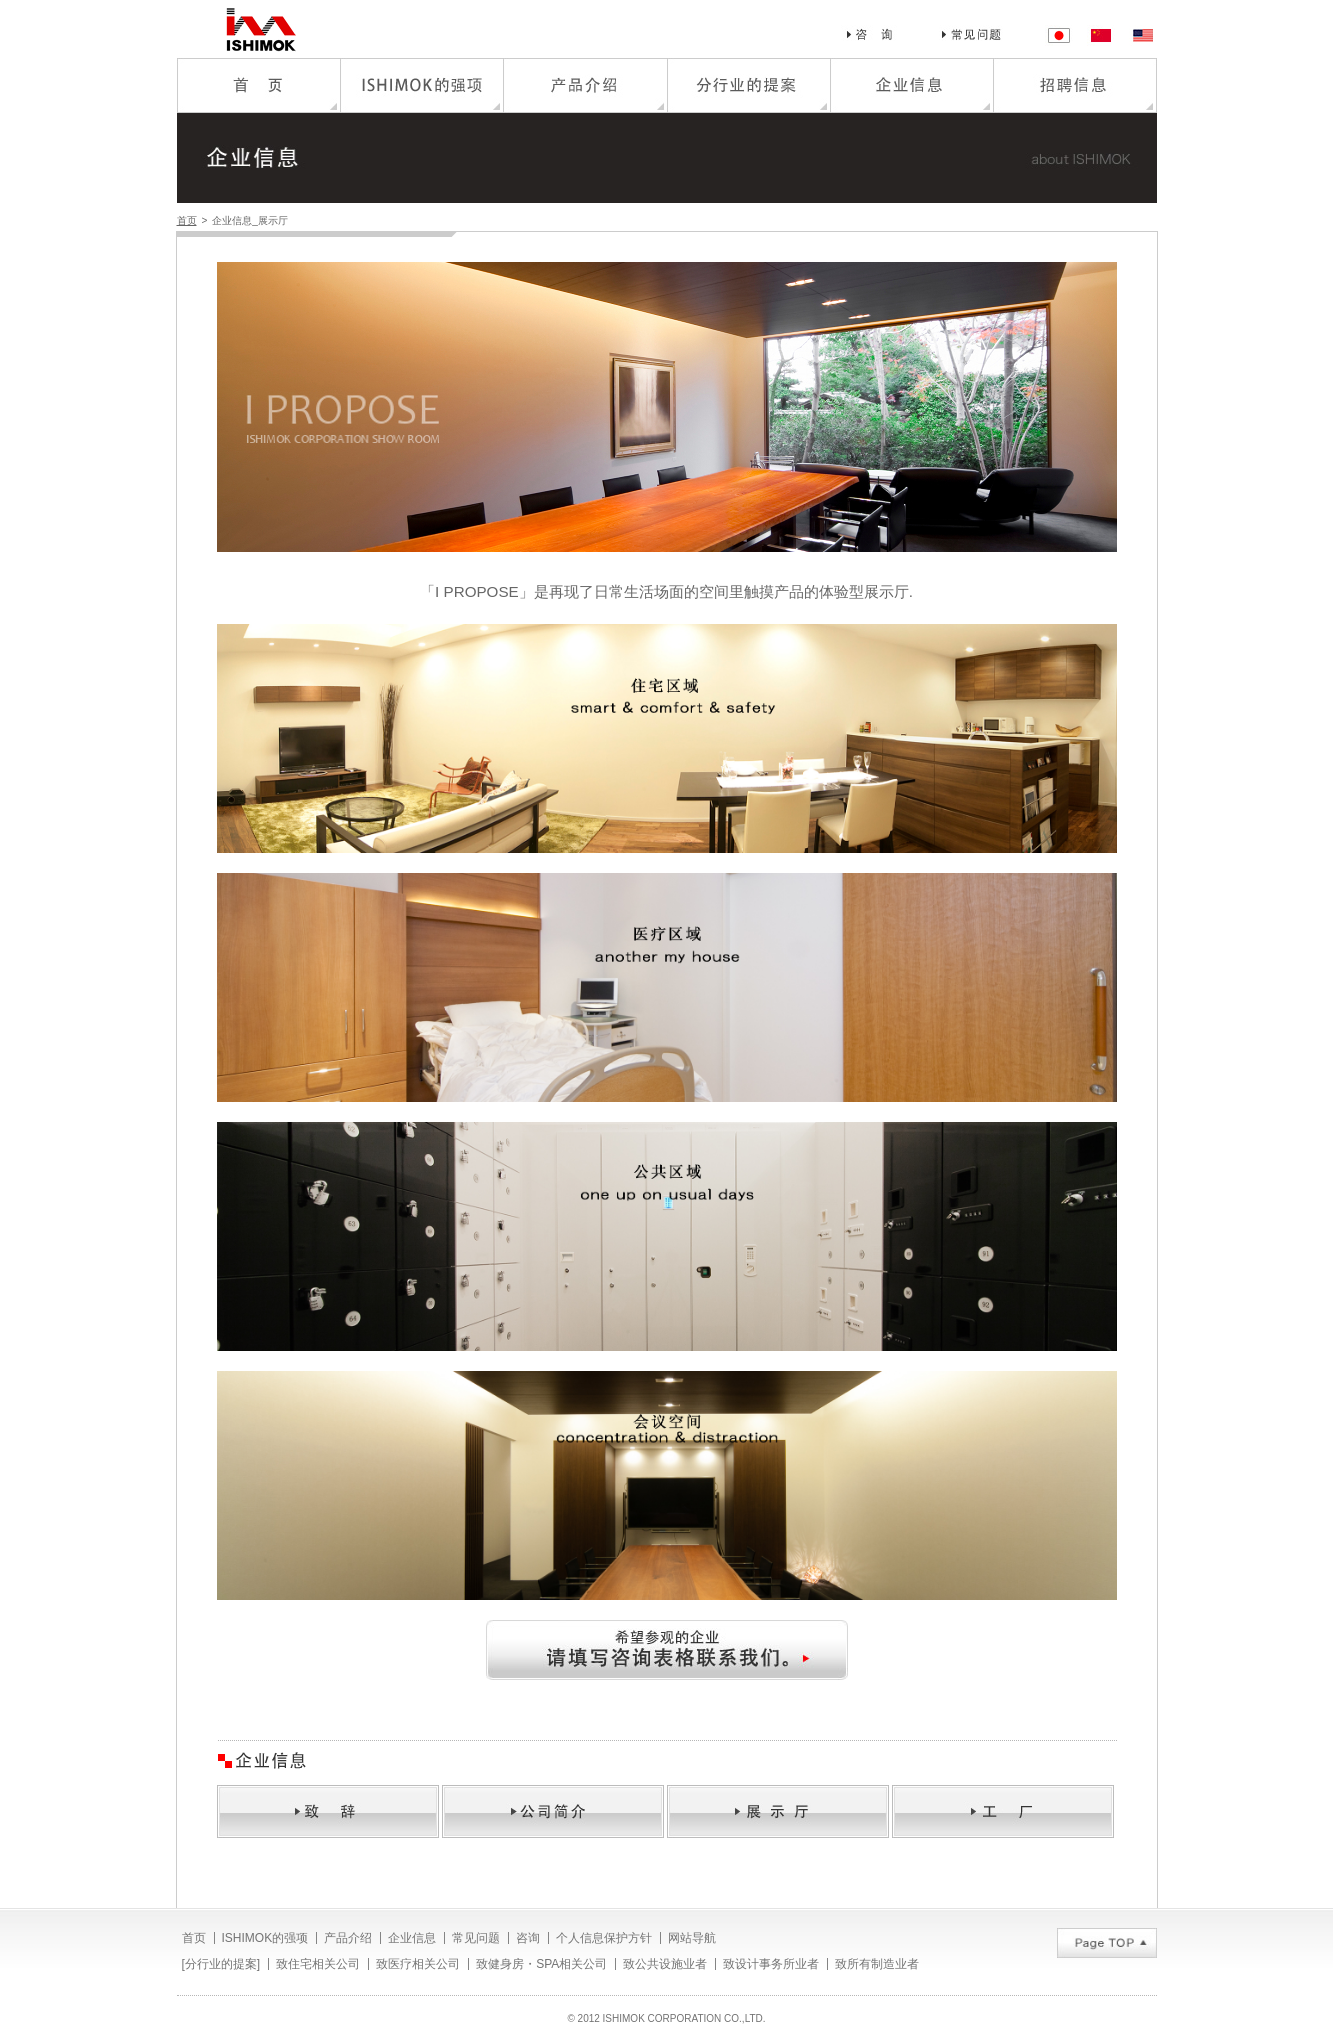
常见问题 (476, 1938)
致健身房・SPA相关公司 (541, 1964)
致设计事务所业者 (771, 1964)
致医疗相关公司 (418, 1964)
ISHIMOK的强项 (265, 1938)
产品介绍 (348, 1938)
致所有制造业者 (877, 1964)
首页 (187, 220)
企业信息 (412, 1938)
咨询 (528, 1938)
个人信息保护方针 (604, 1938)
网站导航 (692, 1938)
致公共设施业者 (665, 1964)
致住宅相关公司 (318, 1964)
